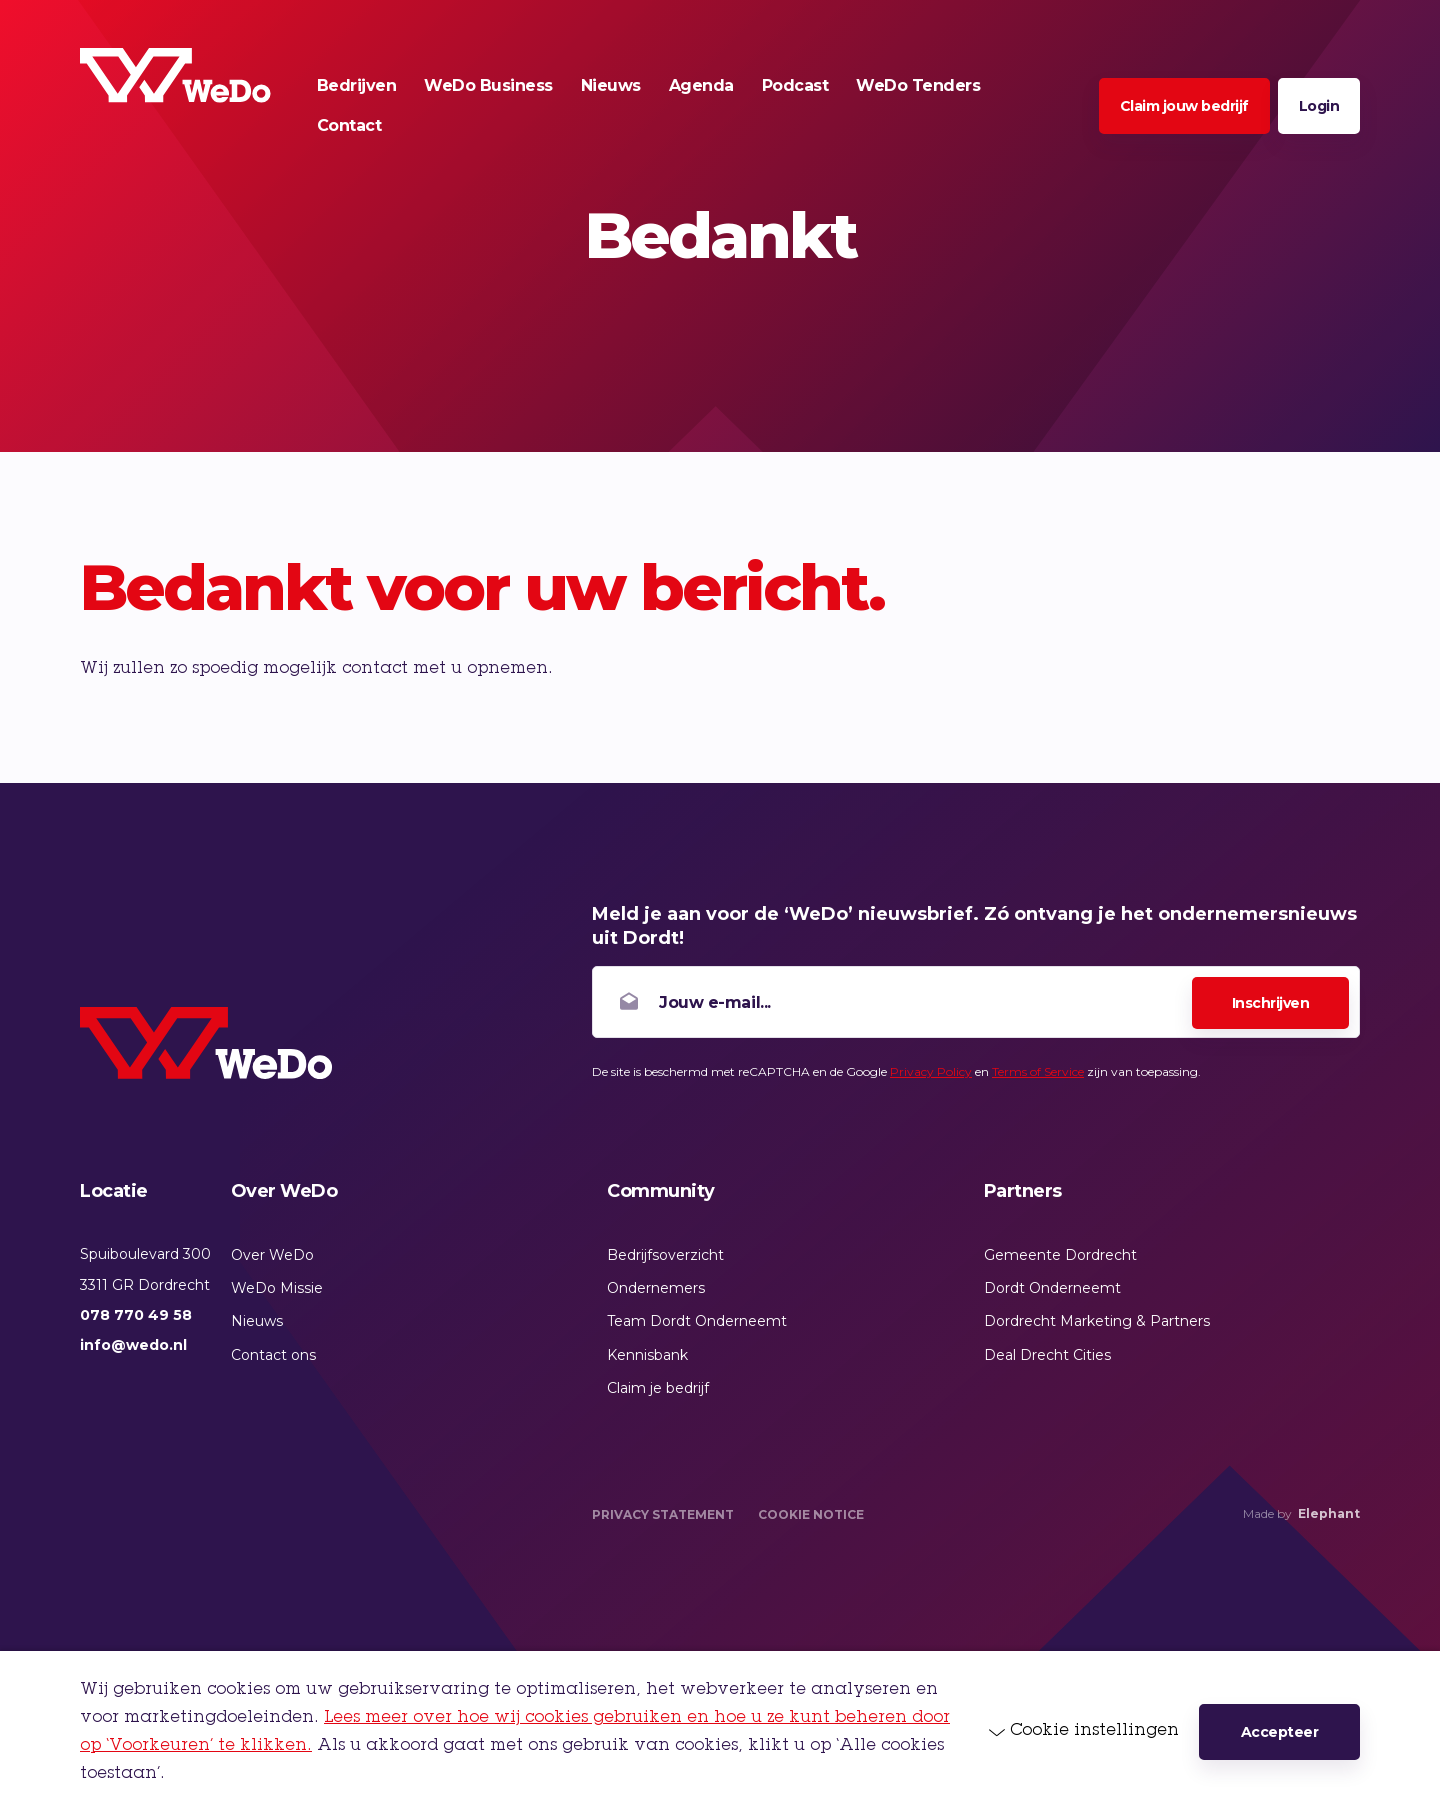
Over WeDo (272, 1255)
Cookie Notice (811, 1514)
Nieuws (257, 1321)
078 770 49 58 (136, 1315)
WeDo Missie (277, 1288)
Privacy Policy (931, 1071)
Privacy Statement (663, 1514)
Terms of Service (1038, 1071)
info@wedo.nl (133, 1345)
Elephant (1329, 1513)
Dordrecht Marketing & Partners (1097, 1321)
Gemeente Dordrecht (1060, 1255)
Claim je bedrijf (658, 1388)
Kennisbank (647, 1355)
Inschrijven (1271, 1003)
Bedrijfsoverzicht (665, 1255)
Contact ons (273, 1355)
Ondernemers (656, 1288)
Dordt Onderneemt (1052, 1288)
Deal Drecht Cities (1047, 1355)
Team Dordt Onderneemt (697, 1321)
